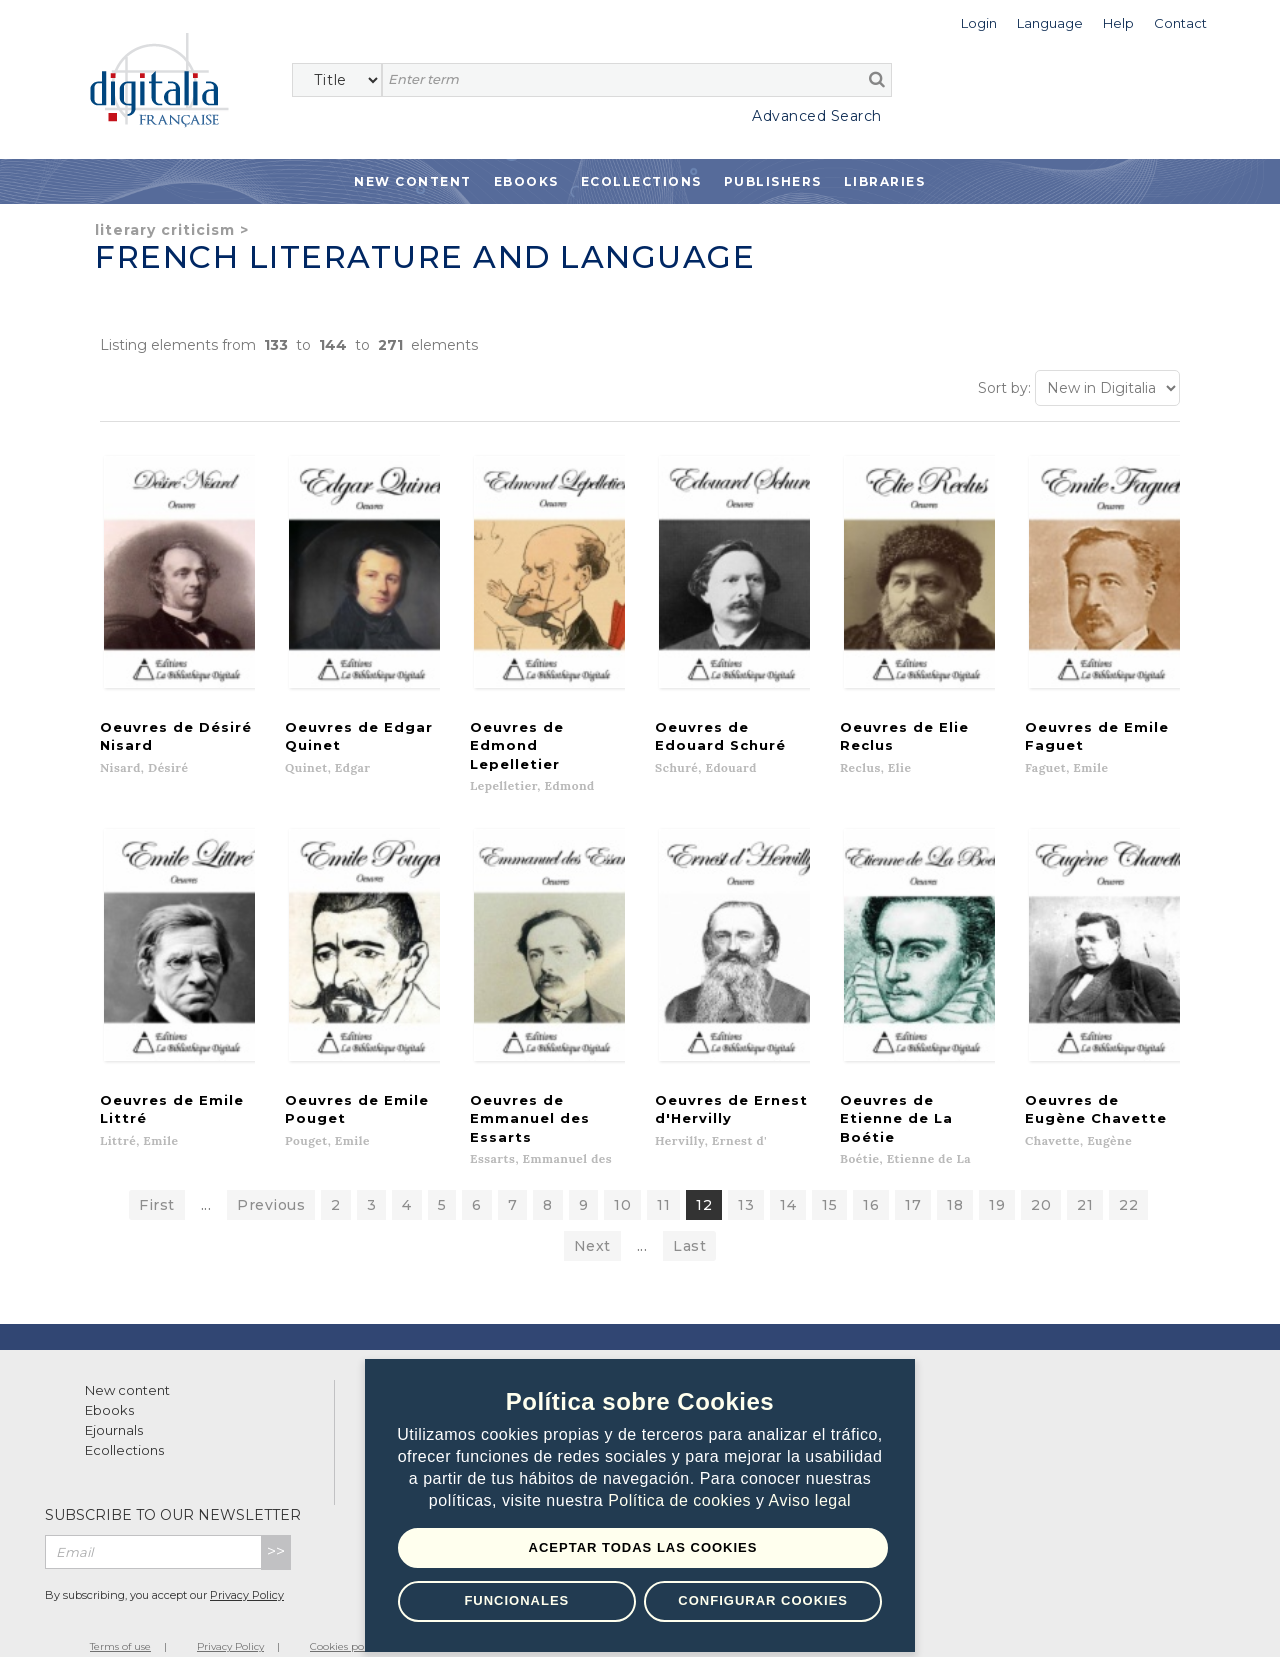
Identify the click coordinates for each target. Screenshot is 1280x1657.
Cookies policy (345, 1618)
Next (592, 1218)
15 (829, 1177)
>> (276, 1523)
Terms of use (120, 1618)
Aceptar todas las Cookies (643, 1547)
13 (746, 1177)
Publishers (773, 181)
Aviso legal (810, 1501)
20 (1041, 1177)
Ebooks (526, 181)
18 (955, 1177)
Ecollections (641, 181)
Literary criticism (165, 230)
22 (1128, 1177)
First (157, 1177)
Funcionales (516, 1600)
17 (913, 1177)
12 (704, 1177)
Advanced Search (817, 116)
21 (1085, 1177)
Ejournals (114, 1402)
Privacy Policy (247, 1567)
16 (871, 1177)
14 (788, 1177)
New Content (413, 181)
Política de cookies (682, 1501)
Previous (271, 1177)
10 (622, 1177)
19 (997, 1177)
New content (127, 1362)
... (206, 1177)
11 (663, 1177)
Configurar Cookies (763, 1600)
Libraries (885, 181)
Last (689, 1218)
